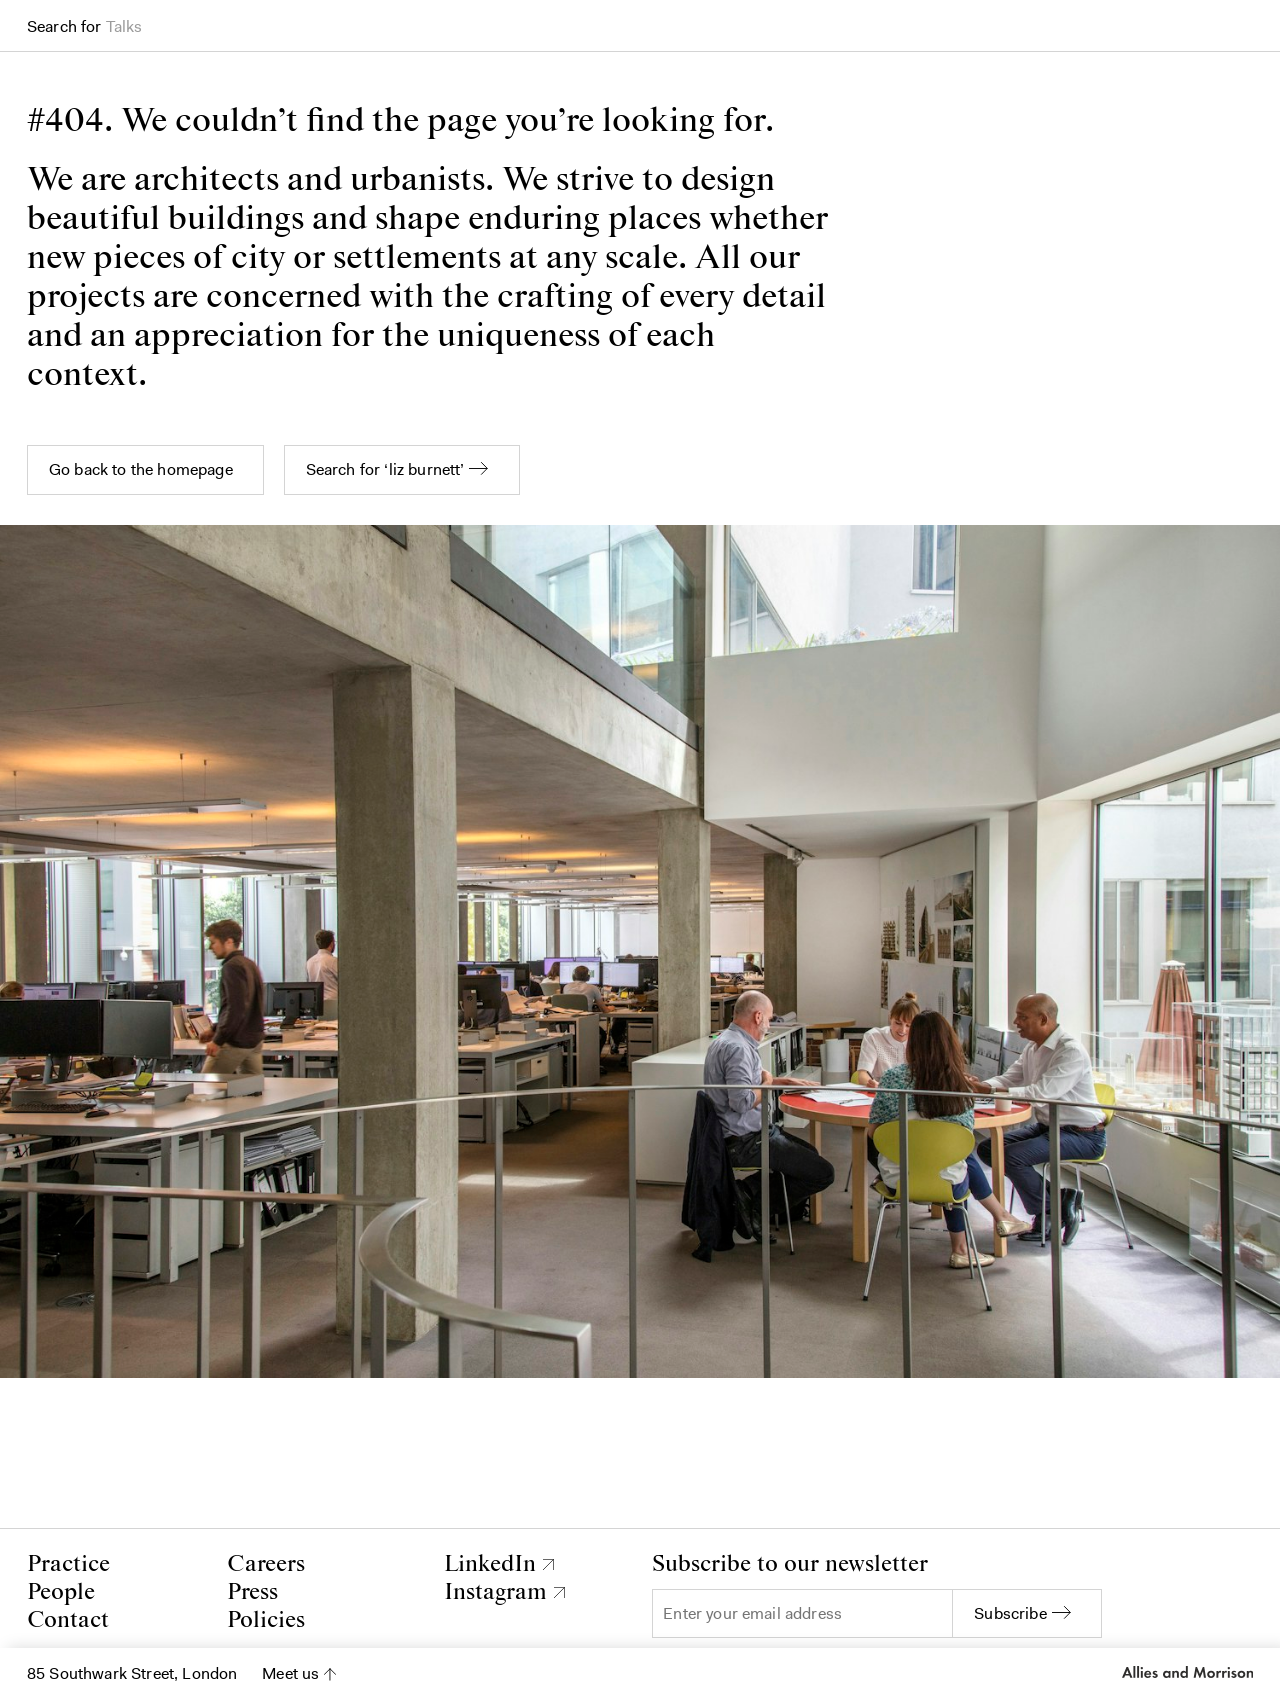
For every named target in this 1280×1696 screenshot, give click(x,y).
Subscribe (1010, 1613)
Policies (266, 1620)
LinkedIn (490, 1564)
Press (252, 1592)
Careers (266, 1564)
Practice (68, 1564)
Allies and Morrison (1187, 1672)
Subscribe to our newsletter (790, 1564)
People (61, 1592)
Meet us (290, 1673)
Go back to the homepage (141, 469)
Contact (68, 1620)
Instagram (495, 1592)
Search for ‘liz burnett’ (385, 469)
